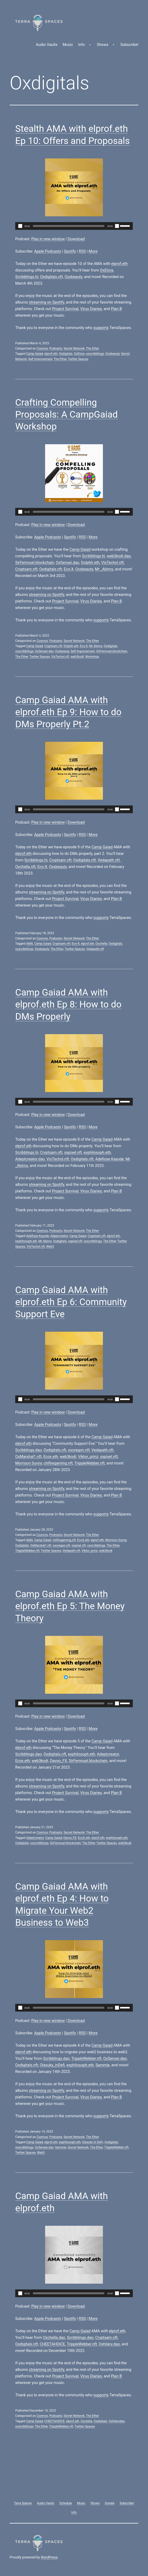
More (93, 251)
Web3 (50, 1246)
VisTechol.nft (112, 562)
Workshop (92, 656)
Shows (102, 44)
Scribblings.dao (28, 1450)
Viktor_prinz (88, 1456)
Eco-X (69, 569)
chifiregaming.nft (58, 1463)
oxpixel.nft (73, 1152)
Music (68, 44)
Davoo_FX (58, 1760)
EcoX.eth (83, 1540)
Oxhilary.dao (109, 2344)
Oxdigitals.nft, (55, 1450)
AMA (29, 943)
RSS (82, 251)
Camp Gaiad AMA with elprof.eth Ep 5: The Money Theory (70, 1606)
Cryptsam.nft (26, 569)
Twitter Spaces (78, 359)
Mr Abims (95, 646)
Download (76, 239)
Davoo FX (70, 1838)
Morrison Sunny (28, 1463)
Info (81, 44)
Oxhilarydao (117, 2421)
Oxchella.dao (54, 2337)
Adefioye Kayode (109, 1159)
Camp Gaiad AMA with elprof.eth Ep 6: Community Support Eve (71, 1302)
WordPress (49, 2557)
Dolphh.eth (90, 562)
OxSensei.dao (67, 562)
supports (101, 327)
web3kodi (77, 656)
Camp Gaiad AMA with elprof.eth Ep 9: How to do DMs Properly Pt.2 (68, 712)
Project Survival (65, 308)
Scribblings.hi (26, 276)
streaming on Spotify (46, 302)
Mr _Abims (104, 569)
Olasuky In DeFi (92, 2142)
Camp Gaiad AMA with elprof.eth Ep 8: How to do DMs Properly (68, 1004)
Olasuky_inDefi (52, 2065)
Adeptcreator (59, 1236)
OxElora (106, 270)
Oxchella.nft (25, 866)
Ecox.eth (50, 1456)
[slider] (68, 226)
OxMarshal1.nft (28, 1456)
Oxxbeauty (73, 276)
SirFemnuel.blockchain (34, 562)
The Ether (92, 348)
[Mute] (117, 226)
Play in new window (48, 239)
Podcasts (55, 348)
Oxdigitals (65, 353)
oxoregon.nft (79, 1450)
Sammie (102, 2065)
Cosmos (42, 348)
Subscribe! (129, 44)
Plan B (116, 308)
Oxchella (101, 943)
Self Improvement (40, 359)
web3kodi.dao (119, 556)
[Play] (20, 226)
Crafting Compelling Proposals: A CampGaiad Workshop (66, 414)
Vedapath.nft (109, 860)
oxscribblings (95, 353)
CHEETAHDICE (52, 2344)
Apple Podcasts (47, 251)
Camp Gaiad (34, 353)
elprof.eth (119, 263)
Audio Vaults (46, 44)
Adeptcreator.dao (30, 1159)
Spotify (70, 251)
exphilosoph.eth (97, 1152)
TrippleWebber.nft (89, 1463)
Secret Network (74, 348)
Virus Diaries (91, 308)
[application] (74, 226)
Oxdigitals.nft (51, 276)
